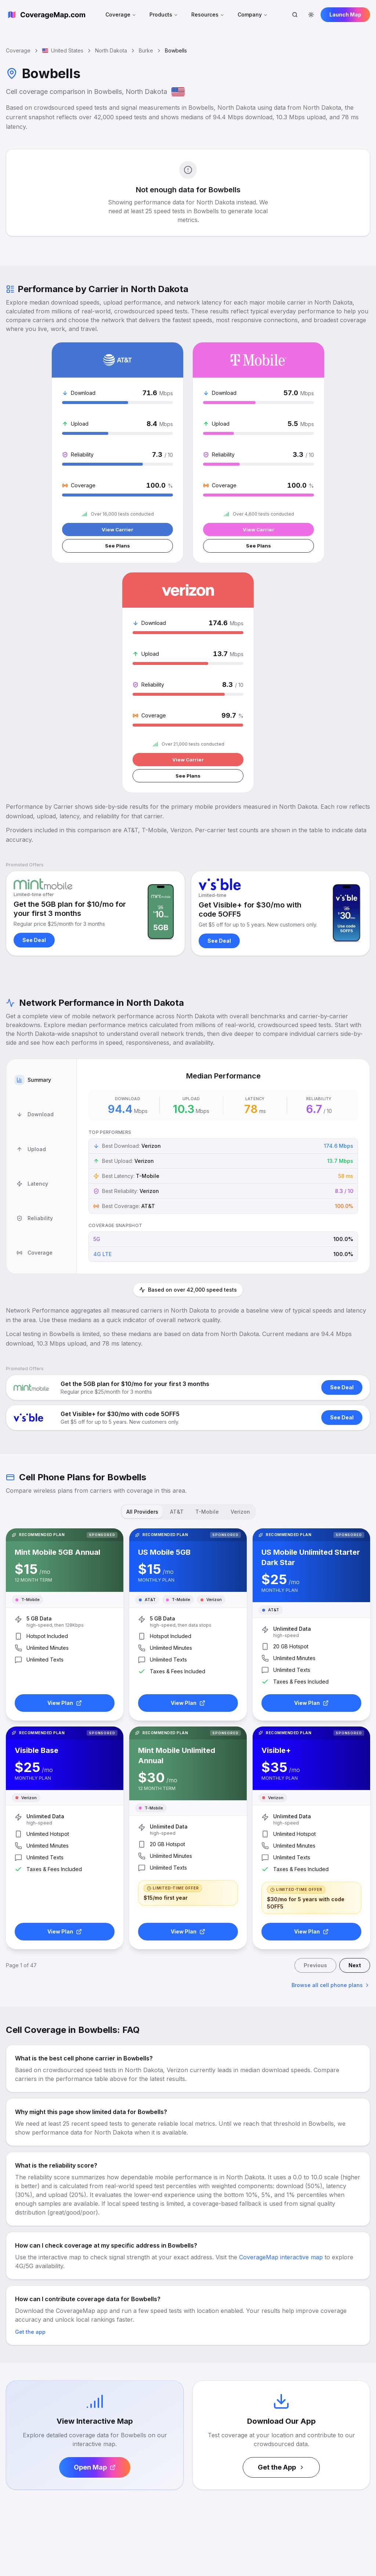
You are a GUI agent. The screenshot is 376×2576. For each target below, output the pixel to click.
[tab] (41, 845)
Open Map (95, 2238)
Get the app (30, 2103)
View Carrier (63, 530)
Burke (146, 50)
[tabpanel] (223, 939)
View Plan (64, 1474)
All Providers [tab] (142, 1284)
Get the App (281, 2238)
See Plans (63, 548)
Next (354, 1736)
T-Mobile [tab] (207, 1284)
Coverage (120, 14)
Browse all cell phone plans (331, 1756)
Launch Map (345, 14)
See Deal (34, 713)
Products (163, 14)
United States (62, 50)
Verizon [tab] (240, 1284)
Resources (207, 14)
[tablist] (41, 939)
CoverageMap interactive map (281, 2028)
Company (253, 14)
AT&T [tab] (177, 1284)
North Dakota (111, 50)
